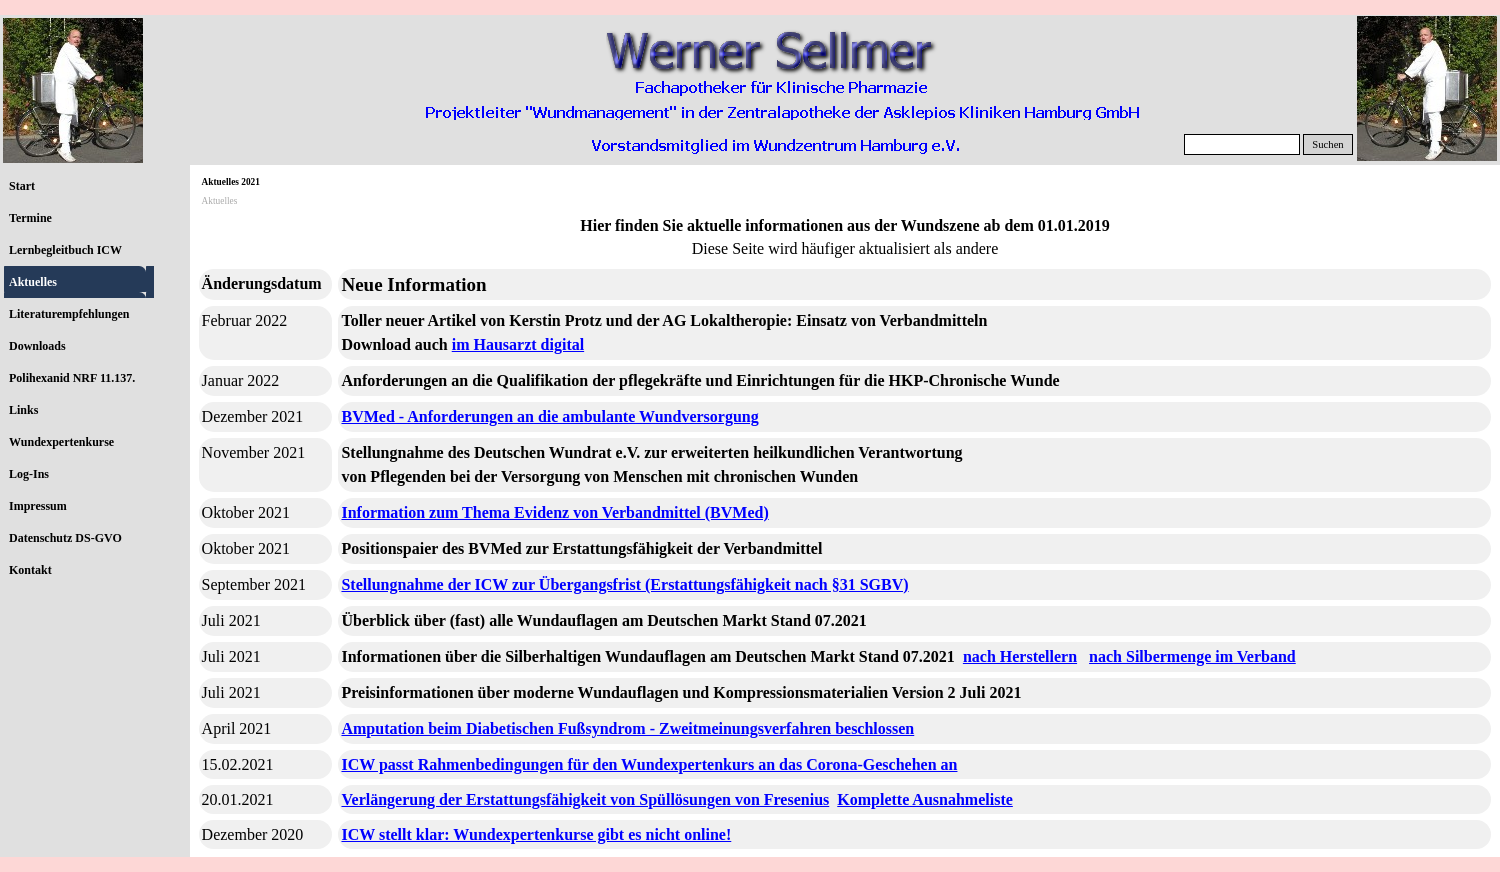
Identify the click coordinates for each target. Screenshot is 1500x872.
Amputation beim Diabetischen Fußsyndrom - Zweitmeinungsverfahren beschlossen (627, 728)
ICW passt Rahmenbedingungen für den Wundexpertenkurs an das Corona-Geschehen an (649, 764)
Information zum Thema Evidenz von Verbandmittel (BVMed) (554, 512)
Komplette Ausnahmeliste (925, 799)
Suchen (1327, 144)
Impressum (38, 506)
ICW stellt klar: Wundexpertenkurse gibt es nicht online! (536, 834)
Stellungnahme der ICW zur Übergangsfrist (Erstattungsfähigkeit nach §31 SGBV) (624, 584)
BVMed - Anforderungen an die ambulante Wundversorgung (549, 416)
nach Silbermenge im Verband (1192, 656)
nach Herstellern (1020, 656)
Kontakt (30, 570)
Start (22, 186)
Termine (30, 218)
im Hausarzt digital (518, 344)
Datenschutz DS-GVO (65, 538)
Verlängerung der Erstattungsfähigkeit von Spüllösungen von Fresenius (585, 799)
